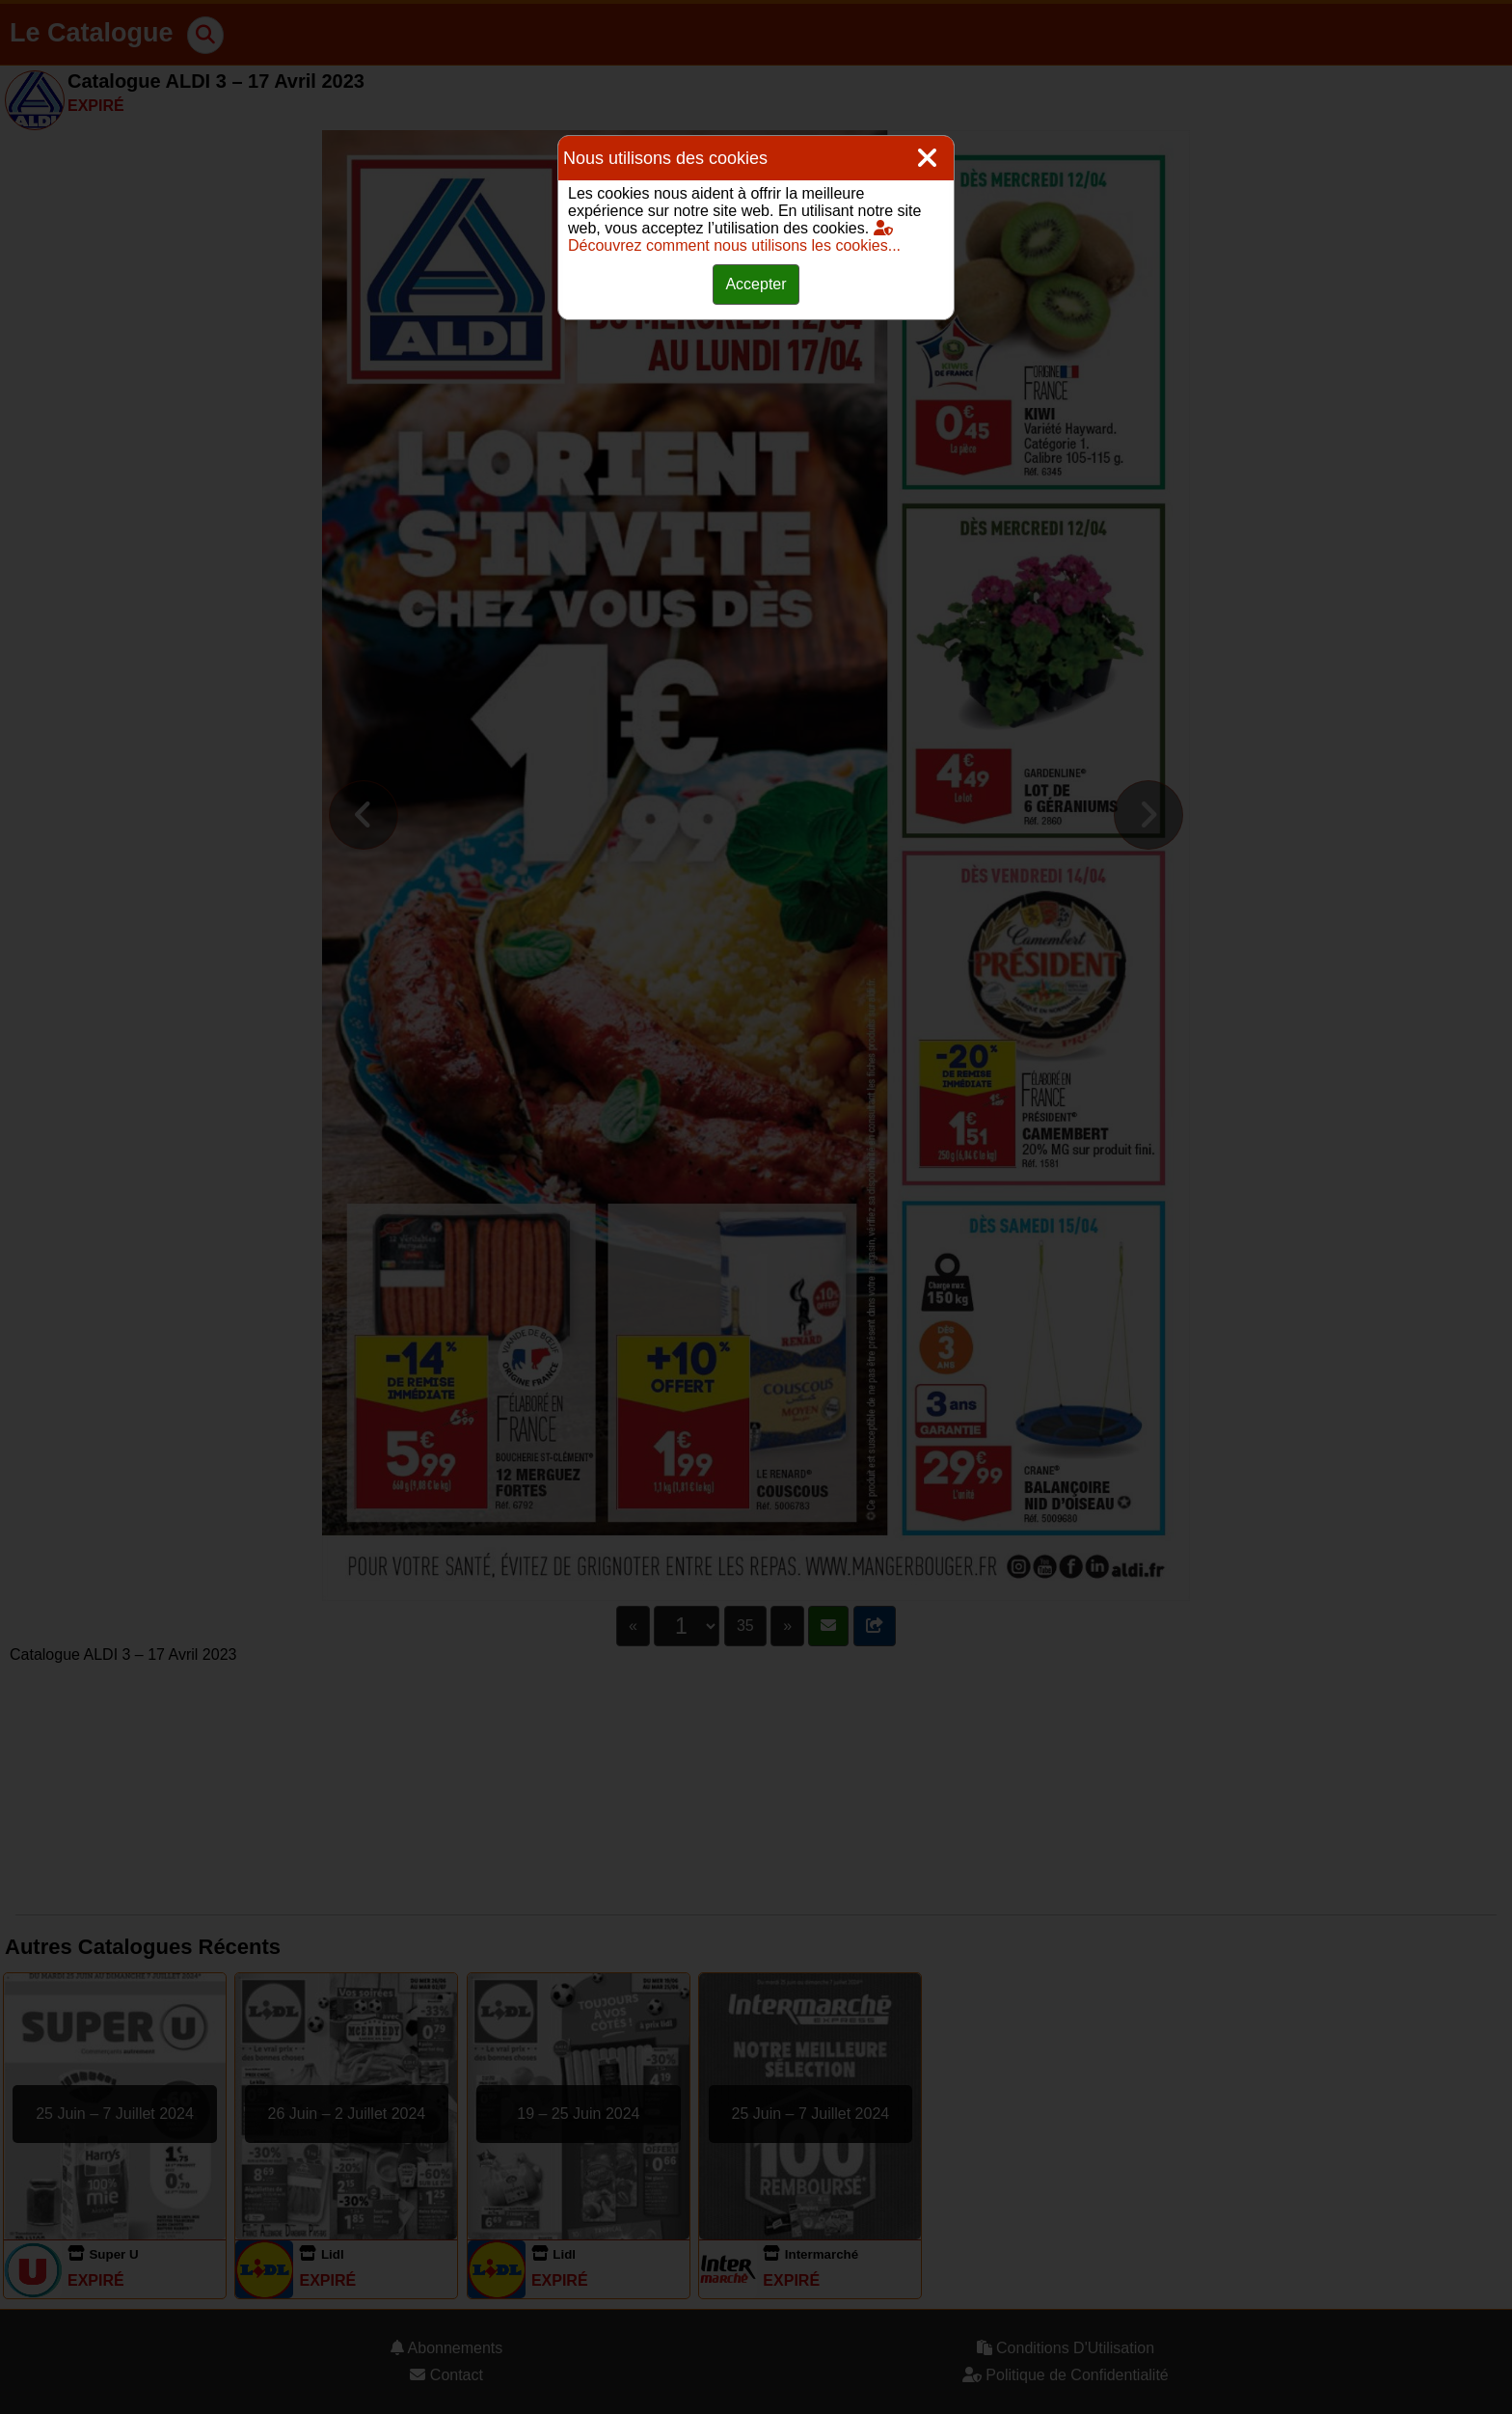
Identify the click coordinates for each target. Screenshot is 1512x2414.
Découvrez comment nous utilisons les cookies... (734, 237)
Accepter (755, 284)
